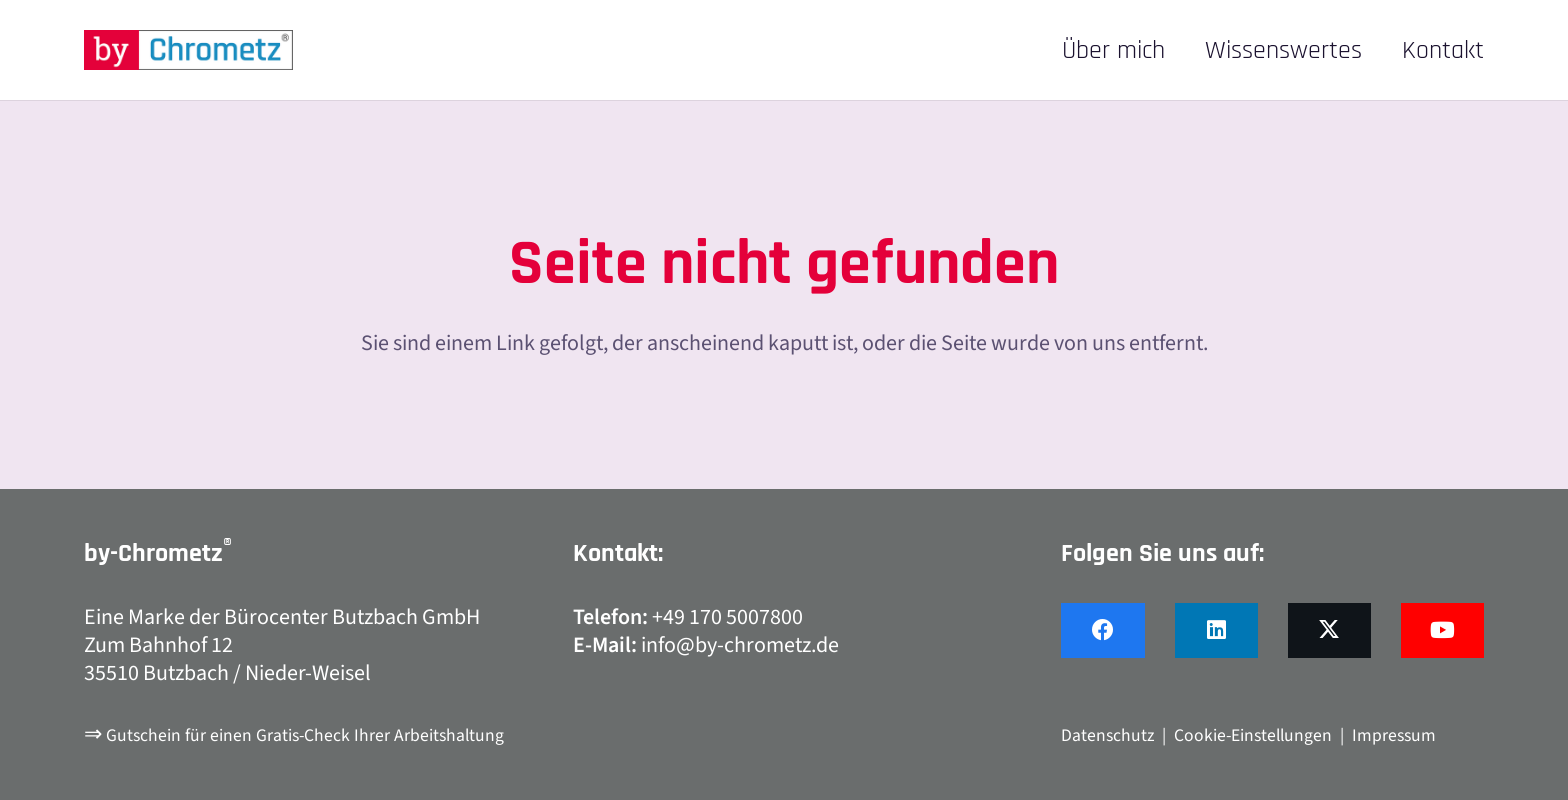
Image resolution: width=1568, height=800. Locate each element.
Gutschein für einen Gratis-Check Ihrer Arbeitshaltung (305, 735)
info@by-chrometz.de (740, 645)
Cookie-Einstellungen (1253, 735)
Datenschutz (1107, 735)
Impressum (1394, 735)
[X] (1329, 630)
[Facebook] (1102, 630)
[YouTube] (1442, 630)
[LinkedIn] (1216, 630)
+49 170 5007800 (727, 617)
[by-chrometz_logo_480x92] (188, 50)
